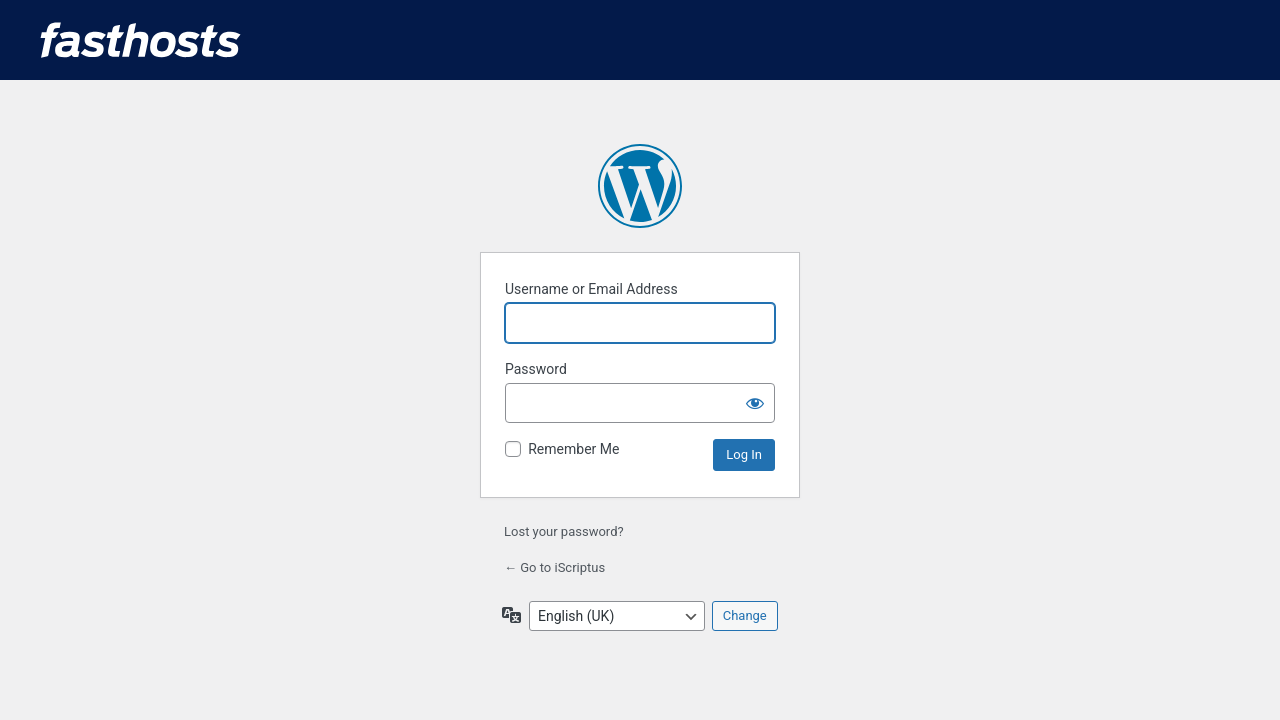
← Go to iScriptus (554, 567)
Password (536, 369)
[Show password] (755, 403)
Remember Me (573, 449)
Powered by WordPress (640, 186)
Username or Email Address (591, 289)
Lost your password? (564, 531)
